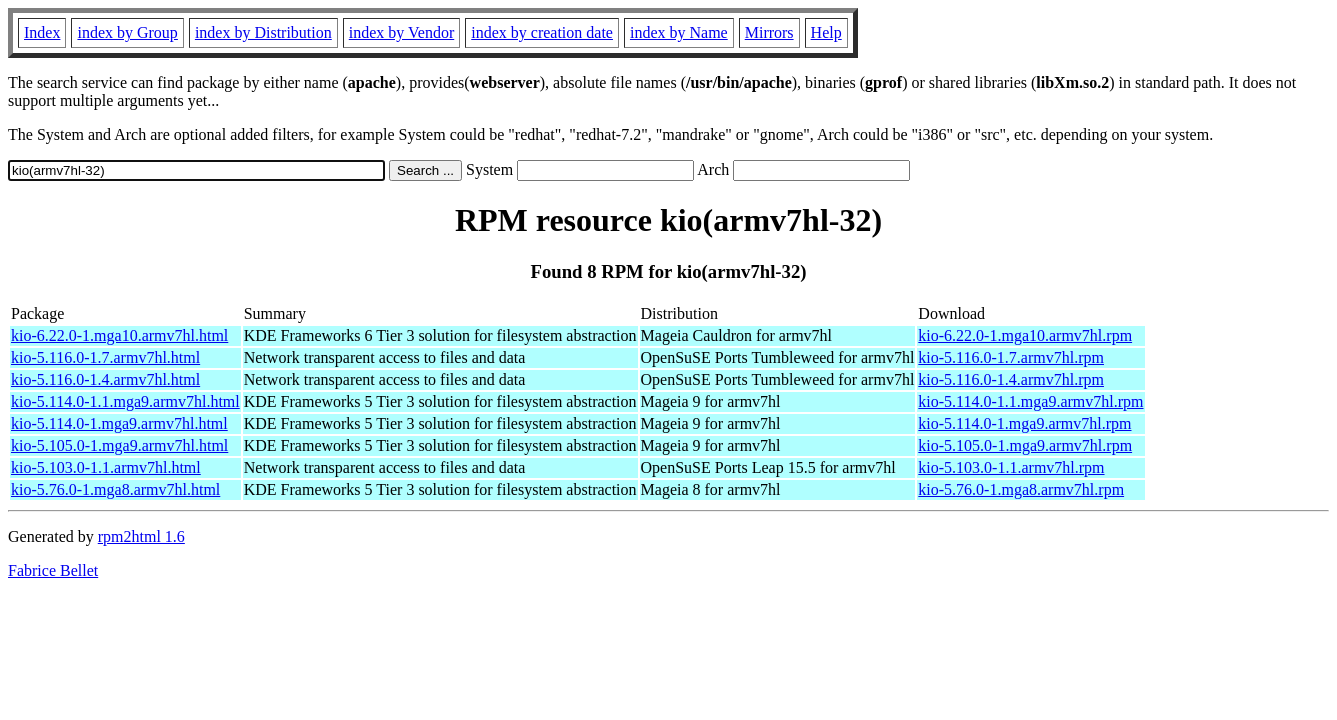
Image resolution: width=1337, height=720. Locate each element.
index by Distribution (263, 32)
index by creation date (542, 32)
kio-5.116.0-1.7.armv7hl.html (105, 357)
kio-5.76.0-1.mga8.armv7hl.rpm (1021, 489)
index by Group (127, 32)
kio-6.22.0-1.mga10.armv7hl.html (119, 335)
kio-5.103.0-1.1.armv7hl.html (106, 467)
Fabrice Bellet (53, 570)
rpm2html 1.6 (141, 536)
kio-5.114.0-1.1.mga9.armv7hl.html (125, 401)
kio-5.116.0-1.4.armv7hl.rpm (1011, 379)
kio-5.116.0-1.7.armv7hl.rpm (1011, 357)
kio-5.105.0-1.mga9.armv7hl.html (119, 445)
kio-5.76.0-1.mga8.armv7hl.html (115, 489)
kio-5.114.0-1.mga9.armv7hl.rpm (1024, 423)
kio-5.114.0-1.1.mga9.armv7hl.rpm (1030, 401)
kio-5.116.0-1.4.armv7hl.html (105, 379)
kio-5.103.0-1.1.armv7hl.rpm (1011, 467)
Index (42, 32)
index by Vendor (401, 32)
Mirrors (769, 32)
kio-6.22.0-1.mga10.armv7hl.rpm (1025, 335)
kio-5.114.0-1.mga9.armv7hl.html (119, 423)
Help (826, 32)
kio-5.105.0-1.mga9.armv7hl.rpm (1025, 445)
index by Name (679, 32)
